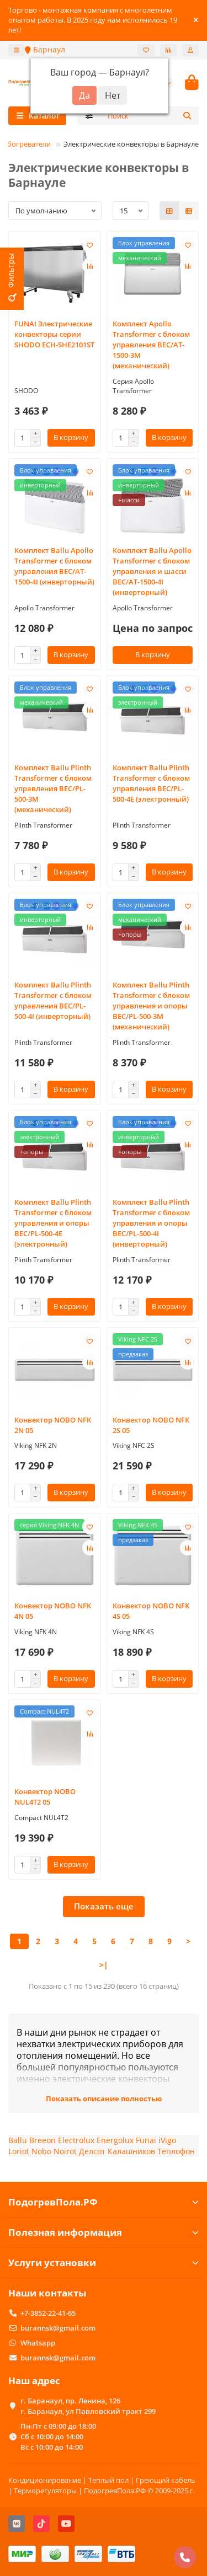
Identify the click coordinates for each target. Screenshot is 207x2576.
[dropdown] (16, 50)
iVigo (167, 2140)
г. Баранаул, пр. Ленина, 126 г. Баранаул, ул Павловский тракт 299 (88, 2406)
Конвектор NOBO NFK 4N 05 (52, 1611)
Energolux (115, 2140)
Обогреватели (26, 144)
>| (103, 1965)
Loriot (18, 2151)
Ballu (17, 2140)
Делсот (92, 2151)
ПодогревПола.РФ (103, 2202)
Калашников (131, 2151)
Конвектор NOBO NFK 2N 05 (52, 1425)
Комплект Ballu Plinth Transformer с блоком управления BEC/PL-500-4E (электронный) (151, 783)
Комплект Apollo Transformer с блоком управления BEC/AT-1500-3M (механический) (151, 345)
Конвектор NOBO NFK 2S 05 (151, 1425)
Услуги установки (103, 2262)
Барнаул (45, 49)
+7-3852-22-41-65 (48, 2313)
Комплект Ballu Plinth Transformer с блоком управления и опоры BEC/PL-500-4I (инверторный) (151, 1223)
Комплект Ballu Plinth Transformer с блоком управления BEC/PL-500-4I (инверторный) (53, 1000)
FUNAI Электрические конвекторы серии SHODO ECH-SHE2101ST (54, 334)
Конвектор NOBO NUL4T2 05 (45, 1796)
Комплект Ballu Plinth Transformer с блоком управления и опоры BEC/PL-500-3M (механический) (151, 1006)
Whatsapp (37, 2343)
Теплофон (176, 2151)
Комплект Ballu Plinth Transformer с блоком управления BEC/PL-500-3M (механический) (53, 788)
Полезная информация (103, 2232)
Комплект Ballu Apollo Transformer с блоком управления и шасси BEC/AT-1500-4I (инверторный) (152, 571)
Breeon (42, 2140)
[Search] (150, 115)
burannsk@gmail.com (57, 2328)
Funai (146, 2140)
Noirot (65, 2151)
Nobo (41, 2151)
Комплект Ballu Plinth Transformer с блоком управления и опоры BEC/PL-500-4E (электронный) (53, 1223)
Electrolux (76, 2140)
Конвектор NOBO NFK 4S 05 (151, 1611)
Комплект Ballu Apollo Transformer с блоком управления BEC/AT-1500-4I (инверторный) (54, 566)
